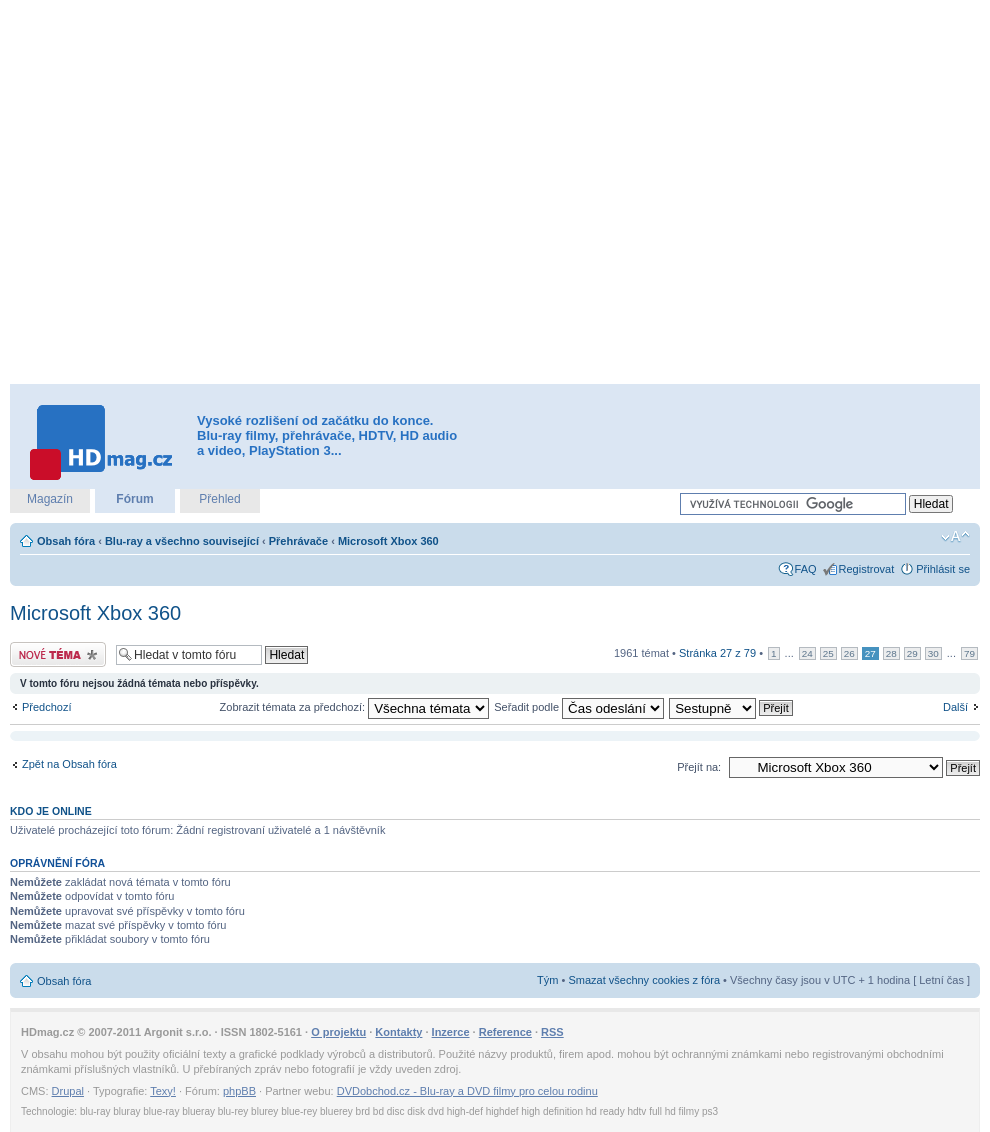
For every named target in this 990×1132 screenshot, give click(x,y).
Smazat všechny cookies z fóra (644, 980)
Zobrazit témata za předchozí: (355, 707)
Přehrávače (298, 541)
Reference (505, 1032)
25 (828, 653)
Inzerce (451, 1032)
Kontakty (398, 1032)
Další (955, 707)
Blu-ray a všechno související (182, 541)
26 (849, 653)
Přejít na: (699, 767)
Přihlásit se (943, 569)
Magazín (50, 499)
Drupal (68, 1091)
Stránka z (717, 653)
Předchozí (47, 707)
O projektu (338, 1032)
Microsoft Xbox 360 (388, 541)
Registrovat (867, 569)
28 (891, 653)
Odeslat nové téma (58, 654)
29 (912, 653)
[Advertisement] (210, 192)
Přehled (219, 499)
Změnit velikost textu (955, 537)
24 (807, 653)
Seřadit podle (579, 707)
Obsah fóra (66, 541)
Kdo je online (51, 811)
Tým (547, 980)
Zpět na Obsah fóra (69, 764)
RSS (552, 1032)
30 (933, 653)
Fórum (134, 499)
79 (969, 653)
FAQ (806, 569)
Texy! (163, 1091)
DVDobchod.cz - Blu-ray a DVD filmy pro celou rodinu (467, 1091)
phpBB (239, 1091)
